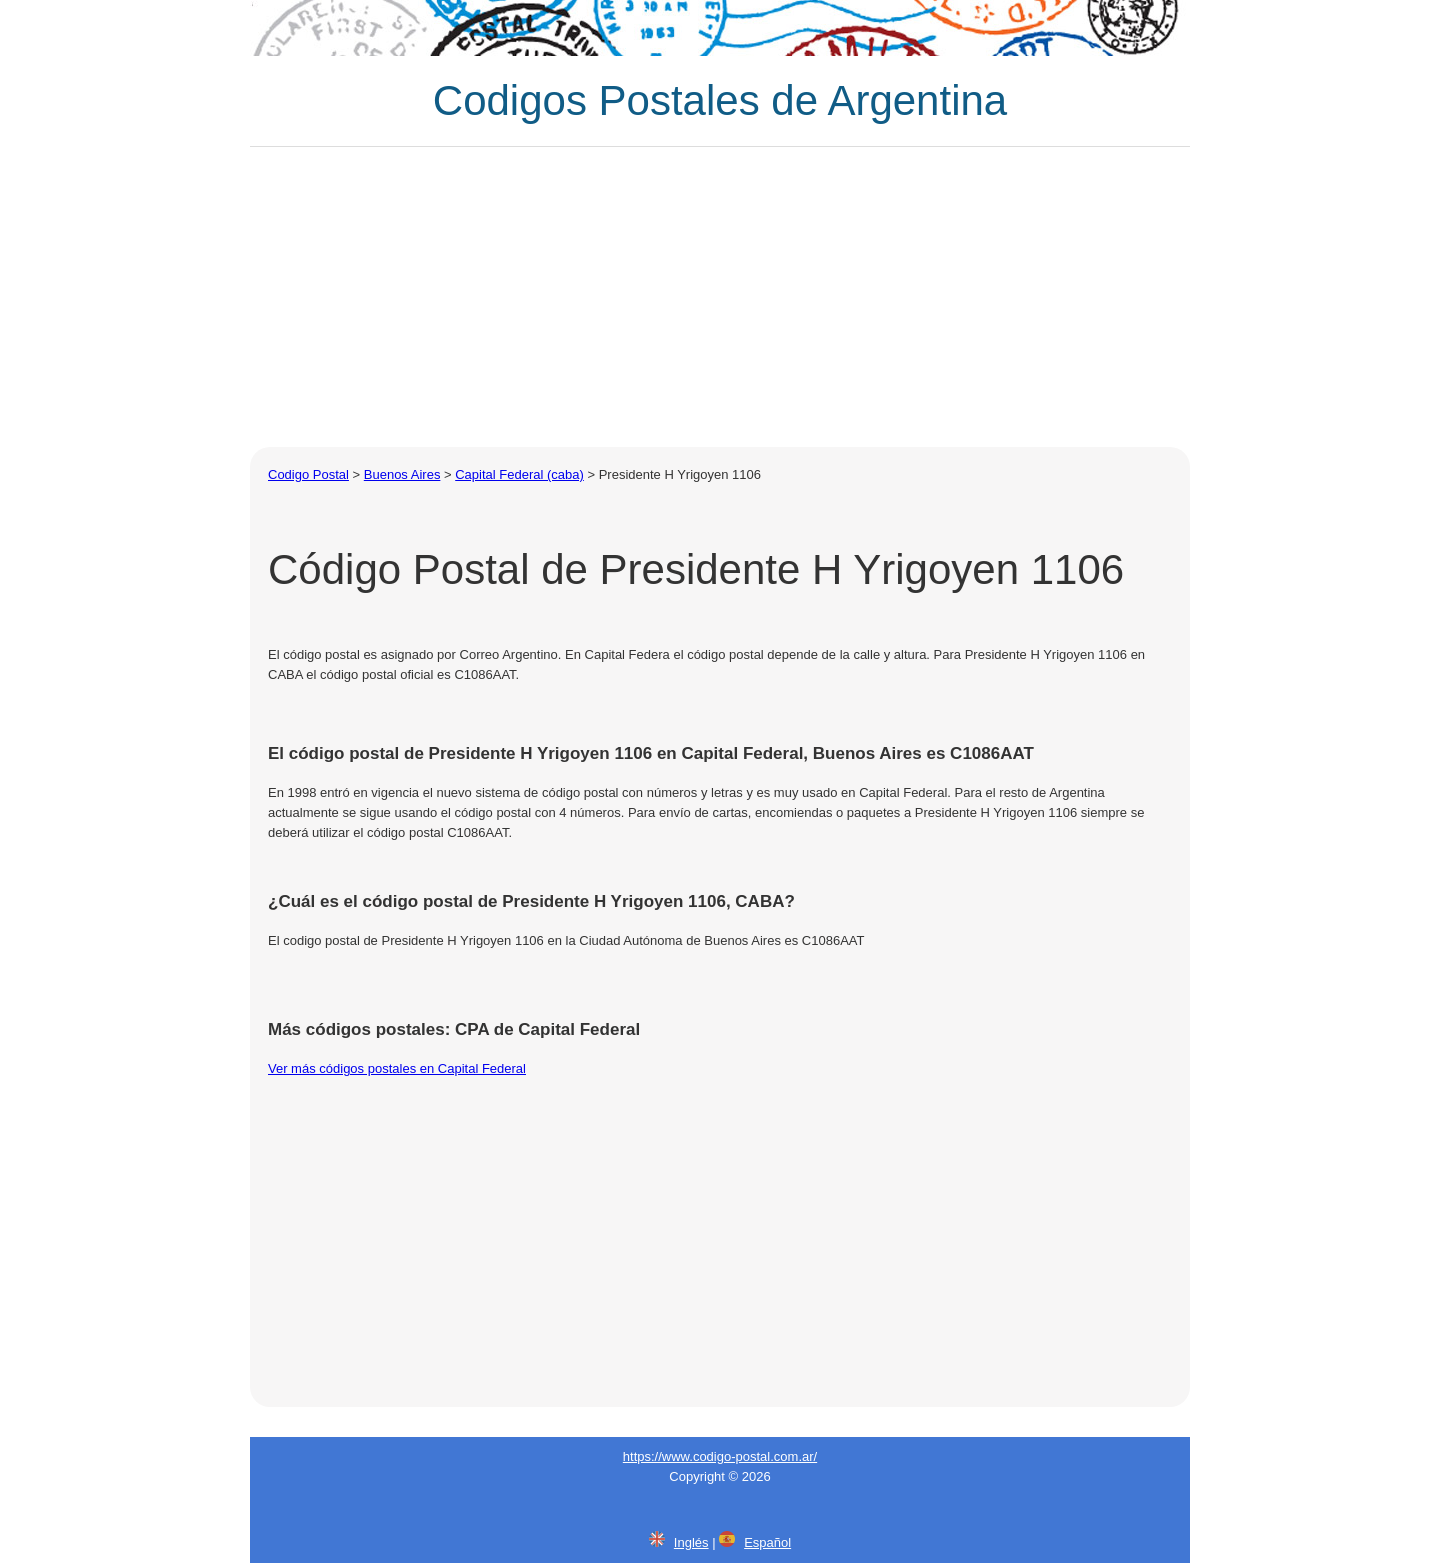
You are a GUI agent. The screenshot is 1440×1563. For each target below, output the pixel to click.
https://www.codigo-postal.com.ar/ (720, 1456)
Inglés (691, 1542)
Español (767, 1542)
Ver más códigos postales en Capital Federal (397, 1068)
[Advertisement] (720, 297)
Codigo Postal (308, 474)
